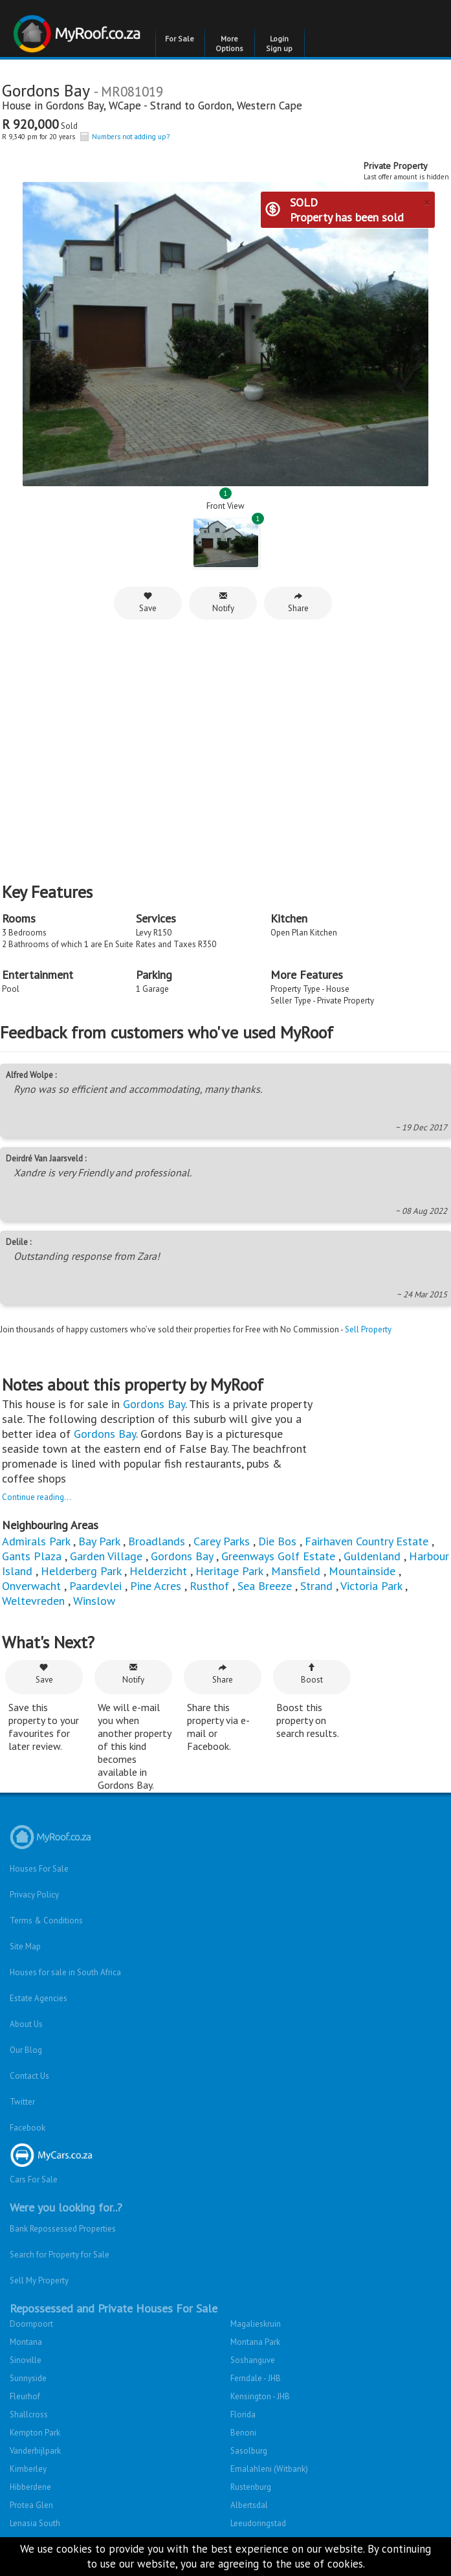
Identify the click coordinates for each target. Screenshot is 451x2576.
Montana (26, 2341)
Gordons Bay (75, 105)
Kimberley (28, 2468)
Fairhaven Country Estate (366, 1541)
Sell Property (368, 1329)
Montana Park (255, 2341)
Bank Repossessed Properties (63, 2228)
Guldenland (372, 1556)
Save (148, 602)
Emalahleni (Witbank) (269, 2468)
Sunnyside (28, 2378)
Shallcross (29, 2414)
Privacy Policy (34, 1894)
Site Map (25, 1946)
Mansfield (295, 1570)
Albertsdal (249, 2505)
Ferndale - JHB (255, 2378)
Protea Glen (31, 2505)
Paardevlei (95, 1585)
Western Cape (269, 105)
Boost (312, 1674)
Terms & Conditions (46, 1920)
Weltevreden (33, 1600)
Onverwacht (31, 1585)
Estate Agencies (38, 1998)
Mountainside (362, 1570)
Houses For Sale (39, 1868)
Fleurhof (25, 2396)
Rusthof (209, 1585)
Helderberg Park (81, 1570)
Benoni (243, 2432)
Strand (316, 1585)
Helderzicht (158, 1570)
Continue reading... (36, 1497)
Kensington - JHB (260, 2396)
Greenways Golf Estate (278, 1556)
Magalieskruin (255, 2323)
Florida (243, 2414)
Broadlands (156, 1541)
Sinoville (25, 2360)
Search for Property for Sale (59, 2254)
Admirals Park (36, 1541)
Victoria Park (371, 1585)
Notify (223, 602)
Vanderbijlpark (35, 2450)
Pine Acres (155, 1585)
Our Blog (26, 2049)
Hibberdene (30, 2486)
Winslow (94, 1600)
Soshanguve (252, 2360)
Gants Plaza (31, 1556)
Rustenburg (250, 2486)
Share (298, 602)
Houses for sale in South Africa (65, 1972)
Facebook (27, 2127)
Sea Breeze (264, 1585)
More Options (229, 43)
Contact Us (29, 2075)
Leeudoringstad (258, 2523)
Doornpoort (31, 2323)
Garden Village (106, 1556)
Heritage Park (229, 1570)
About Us (26, 2024)
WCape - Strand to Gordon (170, 105)
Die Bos (277, 1541)
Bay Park (99, 1541)
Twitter (22, 2101)
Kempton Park (35, 2432)
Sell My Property (39, 2280)
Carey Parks (221, 1541)
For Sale (179, 38)
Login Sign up (279, 43)
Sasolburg (248, 2450)
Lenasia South (35, 2523)
